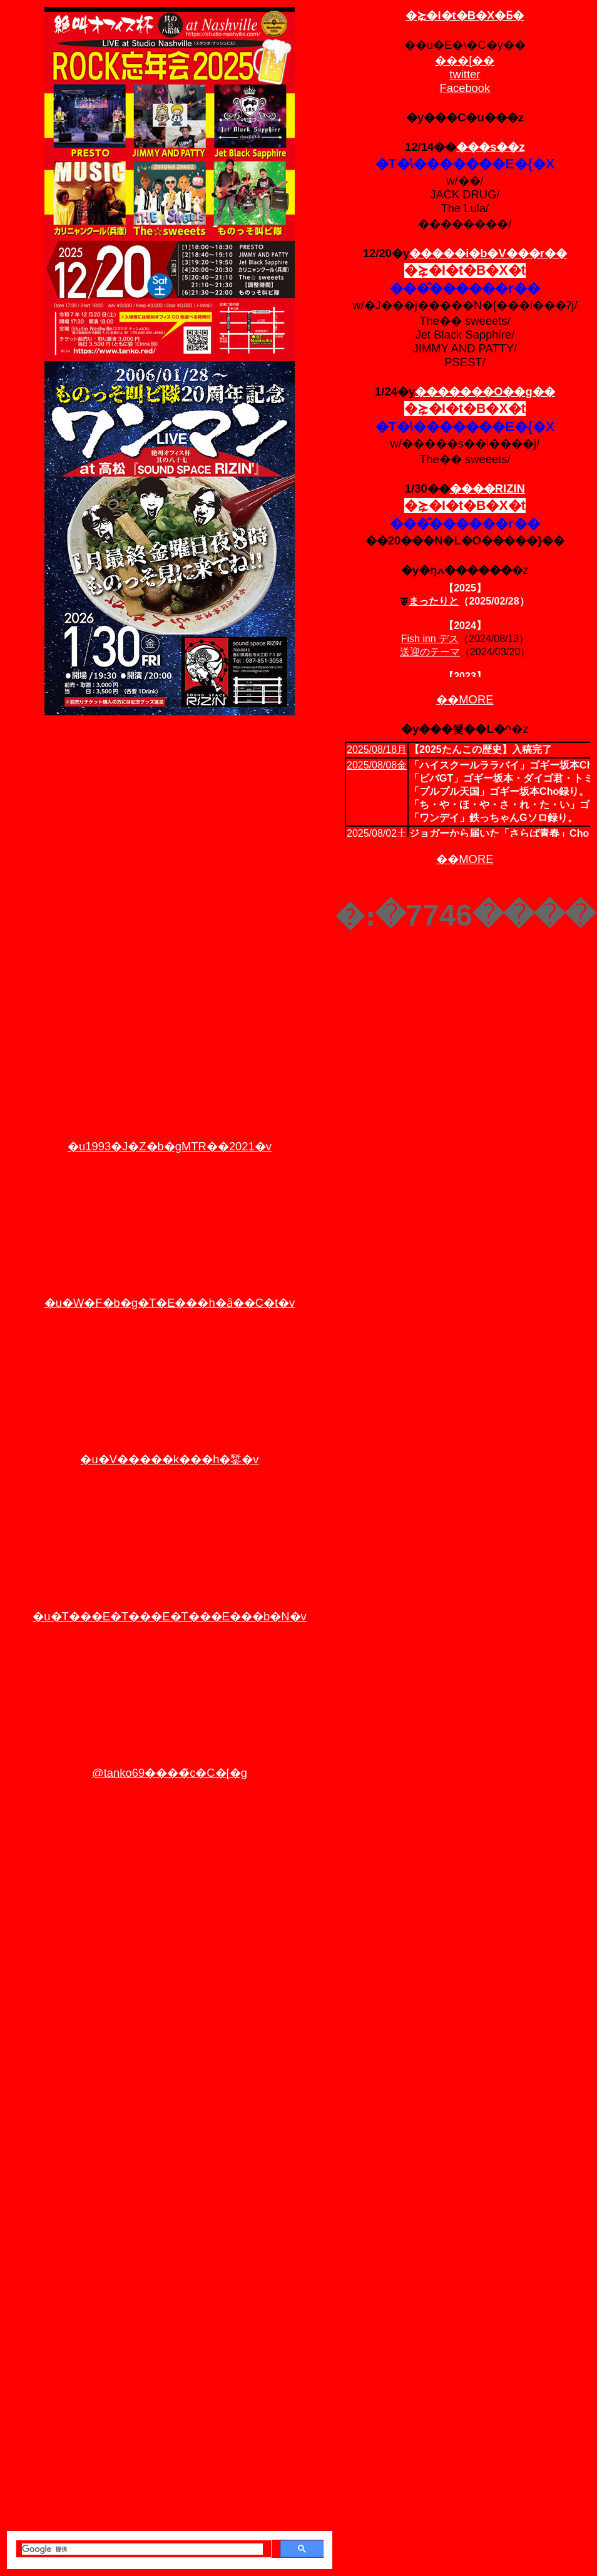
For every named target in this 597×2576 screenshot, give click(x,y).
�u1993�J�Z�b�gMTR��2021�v (170, 1146)
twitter (464, 74)
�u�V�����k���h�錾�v (169, 1459)
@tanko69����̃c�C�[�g (169, 1772)
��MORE (464, 699)
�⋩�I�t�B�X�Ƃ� (465, 15)
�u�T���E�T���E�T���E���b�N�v (169, 1616)
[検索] (142, 2549)
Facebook (465, 88)
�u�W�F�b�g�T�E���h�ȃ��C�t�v (169, 1302)
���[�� (464, 60)
